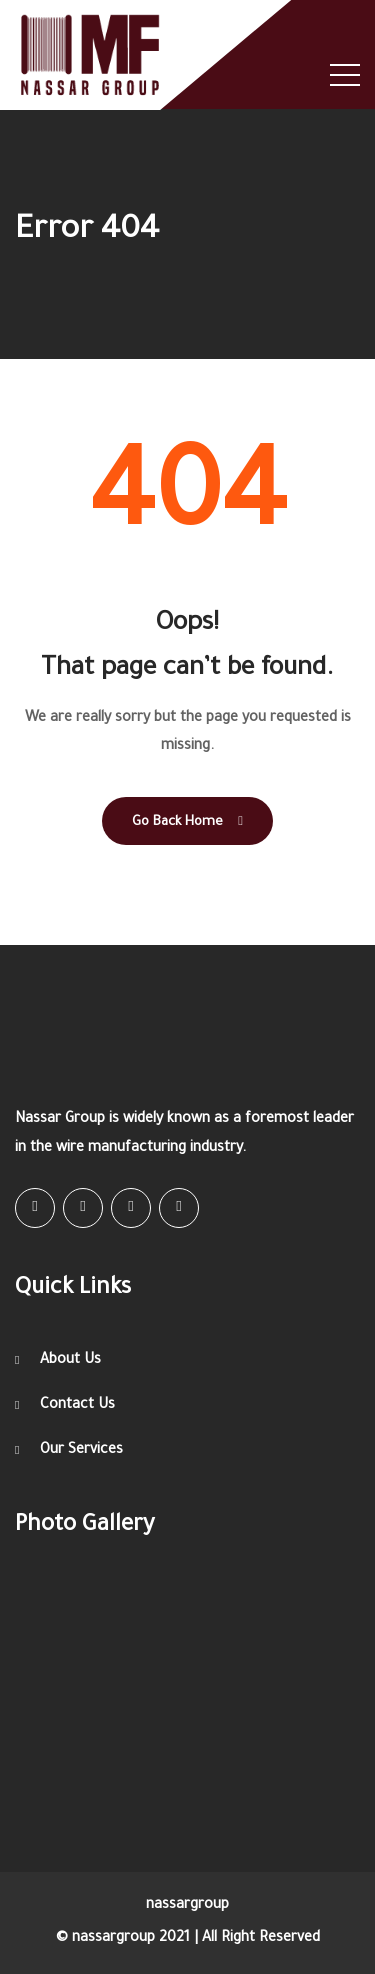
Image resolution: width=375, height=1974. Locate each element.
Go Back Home (187, 822)
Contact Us (77, 1406)
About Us (70, 1361)
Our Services (81, 1451)
